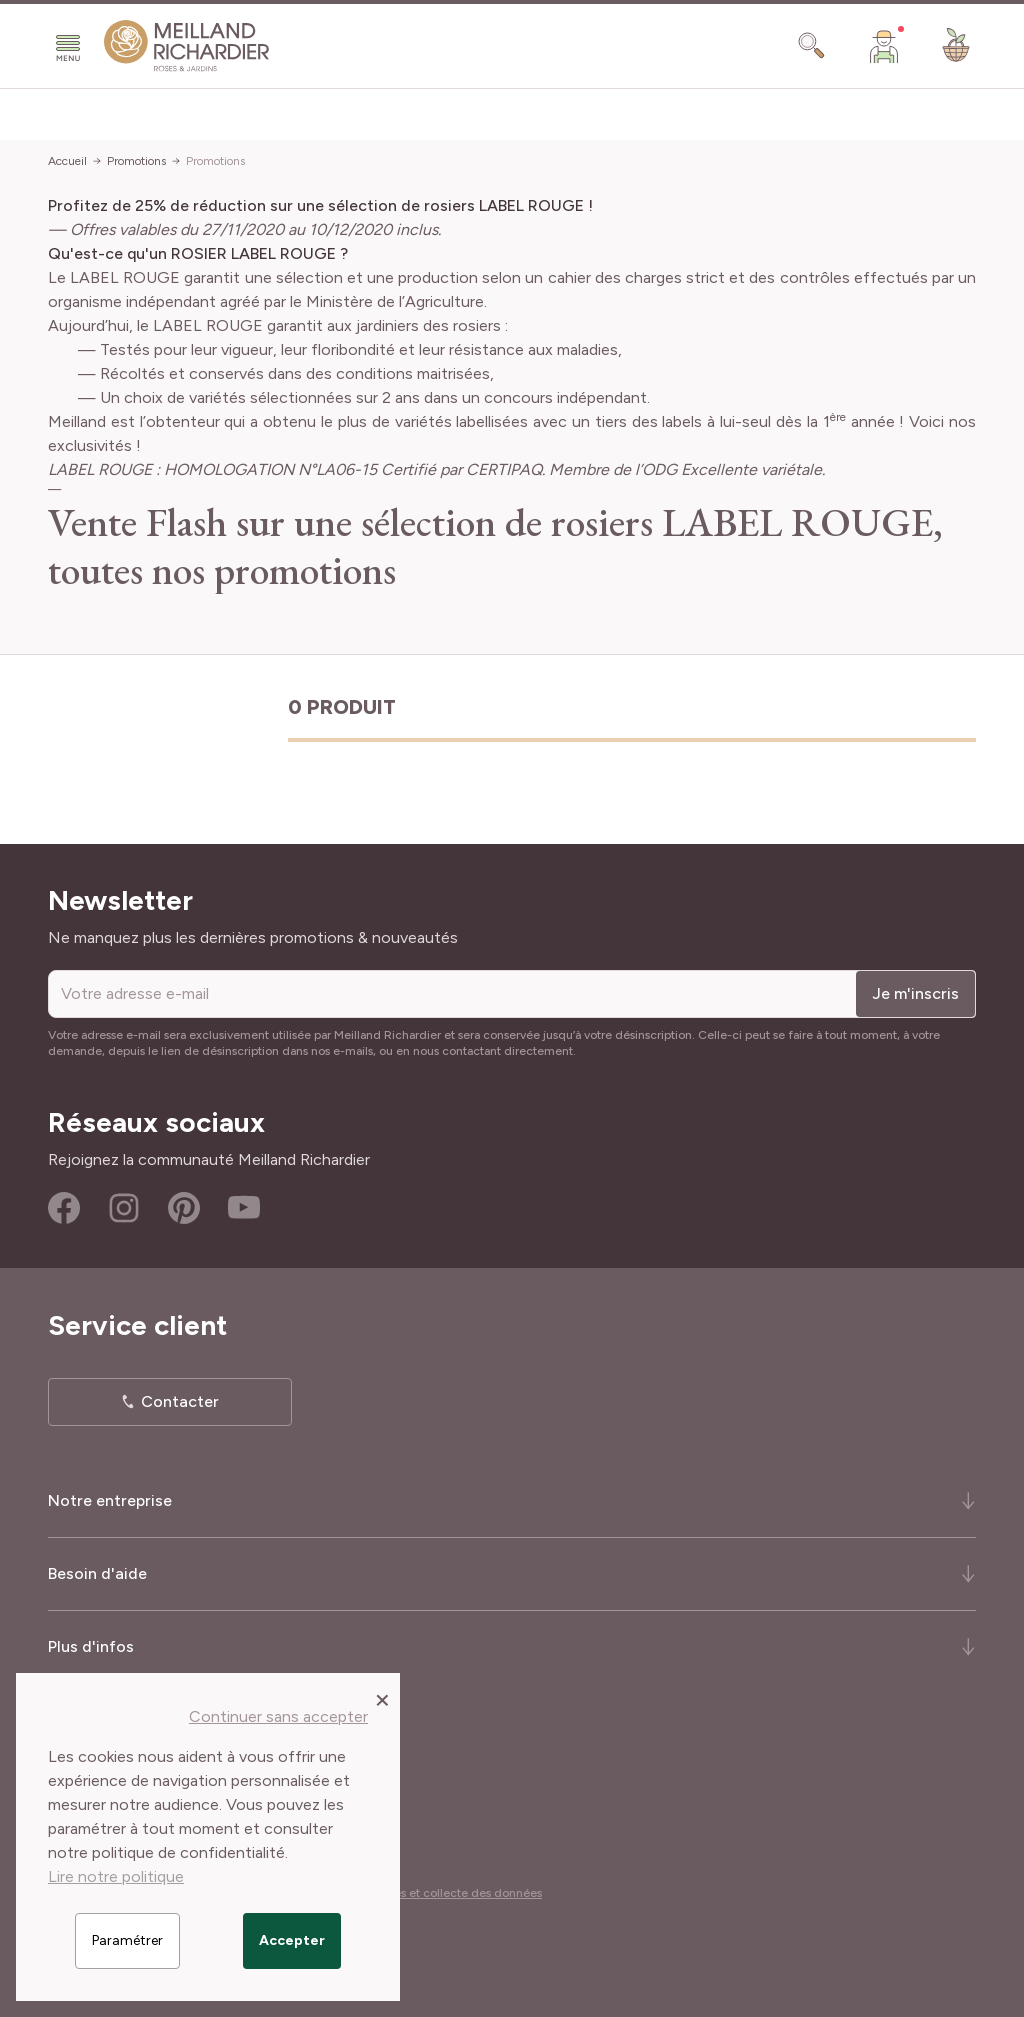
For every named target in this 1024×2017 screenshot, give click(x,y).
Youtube (244, 1208)
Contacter (180, 1401)
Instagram (124, 1208)
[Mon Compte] (884, 46)
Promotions (136, 161)
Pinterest (184, 1208)
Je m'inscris (915, 993)
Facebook (64, 1208)
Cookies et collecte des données (452, 1893)
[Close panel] (382, 1699)
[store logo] (187, 46)
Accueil (67, 161)
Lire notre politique (116, 1876)
